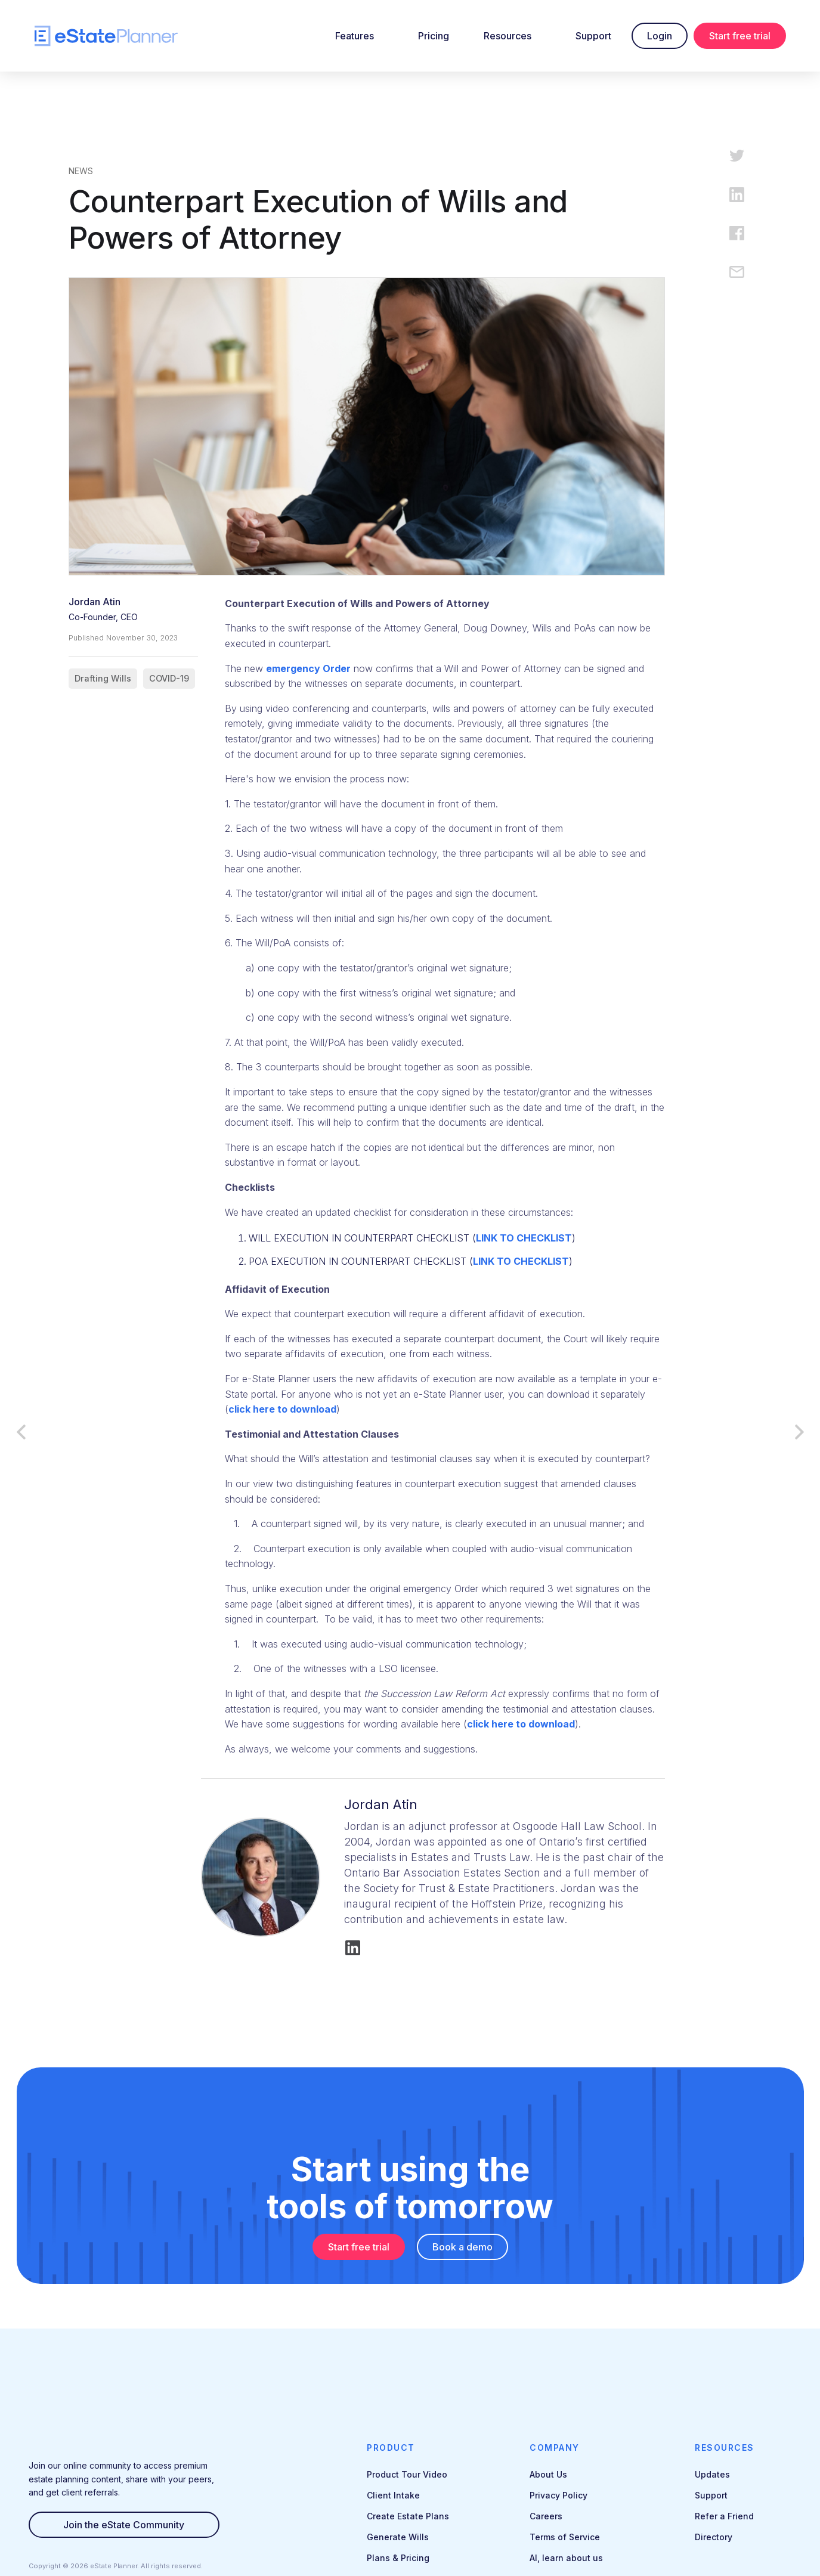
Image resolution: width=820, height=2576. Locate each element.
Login (659, 36)
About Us (548, 2474)
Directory (713, 2537)
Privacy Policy (558, 2495)
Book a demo (462, 2247)
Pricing (433, 36)
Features (354, 36)
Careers (546, 2516)
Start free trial (740, 36)
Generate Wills (398, 2537)
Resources (507, 36)
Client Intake (393, 2495)
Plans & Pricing (398, 2558)
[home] (106, 36)
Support (593, 36)
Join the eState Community (123, 2525)
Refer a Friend (724, 2516)
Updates (712, 2474)
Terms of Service (565, 2537)
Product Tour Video (407, 2474)
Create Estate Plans (408, 2516)
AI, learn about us (566, 2558)
